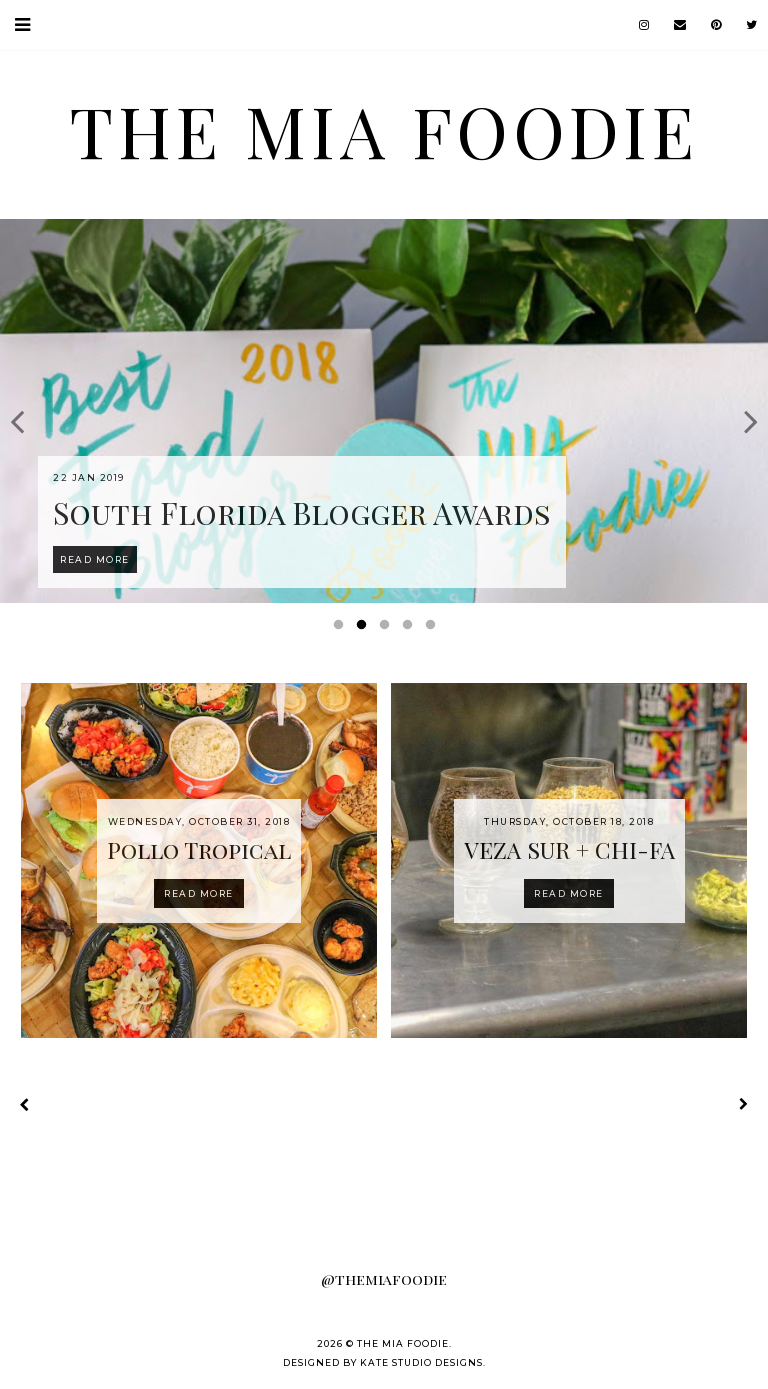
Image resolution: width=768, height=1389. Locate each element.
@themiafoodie (384, 1279)
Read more (199, 893)
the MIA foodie (384, 130)
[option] (384, 411)
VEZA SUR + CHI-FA (569, 849)
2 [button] (365, 629)
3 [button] (388, 629)
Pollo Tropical (199, 849)
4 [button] (411, 629)
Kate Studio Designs (421, 1362)
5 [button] (434, 629)
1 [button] (342, 629)
